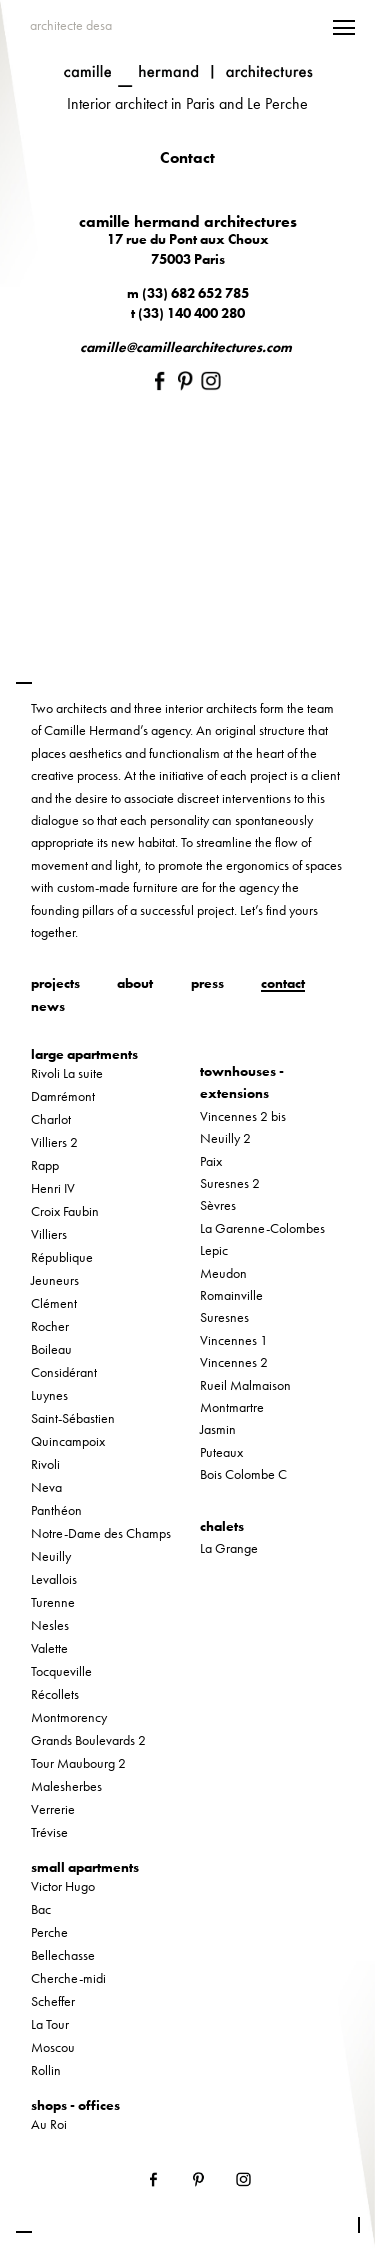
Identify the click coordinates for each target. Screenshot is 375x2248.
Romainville (231, 1295)
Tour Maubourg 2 (78, 1763)
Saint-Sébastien (73, 1418)
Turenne (53, 1602)
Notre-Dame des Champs (101, 1533)
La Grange (229, 1548)
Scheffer (53, 2001)
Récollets (55, 1694)
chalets (222, 1526)
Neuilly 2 (225, 1138)
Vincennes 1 (234, 1340)
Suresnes (224, 1317)
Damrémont (63, 1096)
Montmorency (69, 1717)
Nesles (50, 1625)
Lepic (214, 1250)
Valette (49, 1648)
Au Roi (49, 2124)
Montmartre (232, 1407)
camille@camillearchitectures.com (186, 347)
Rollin (46, 2070)
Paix (211, 1161)
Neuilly (51, 1556)
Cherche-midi (68, 1978)
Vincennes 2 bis (243, 1116)
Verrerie (53, 1809)
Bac (41, 1909)
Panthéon (56, 1510)
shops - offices (75, 2105)
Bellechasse (63, 1955)
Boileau (51, 1349)
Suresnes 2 (230, 1183)
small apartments (85, 1867)
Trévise (49, 1832)
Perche (49, 1932)
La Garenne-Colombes (262, 1228)
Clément (54, 1303)
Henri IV (53, 1188)
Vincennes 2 (234, 1362)
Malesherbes (66, 1786)
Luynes (49, 1395)
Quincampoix (68, 1441)
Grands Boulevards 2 (88, 1740)
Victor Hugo (63, 1886)
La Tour (50, 2024)
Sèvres (218, 1205)
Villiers (49, 1234)
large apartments (84, 1054)
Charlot (51, 1119)
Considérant (64, 1372)
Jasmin (218, 1429)
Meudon (223, 1273)
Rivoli (45, 1464)
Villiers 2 (54, 1142)
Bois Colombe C (243, 1474)
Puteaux (221, 1452)
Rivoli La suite (67, 1073)
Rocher (50, 1326)
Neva (46, 1487)
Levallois (54, 1579)
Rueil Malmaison (245, 1385)
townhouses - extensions (242, 1082)
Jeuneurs (55, 1280)
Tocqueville (61, 1671)
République (62, 1257)
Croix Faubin (65, 1211)
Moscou (53, 2047)
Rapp (45, 1165)
